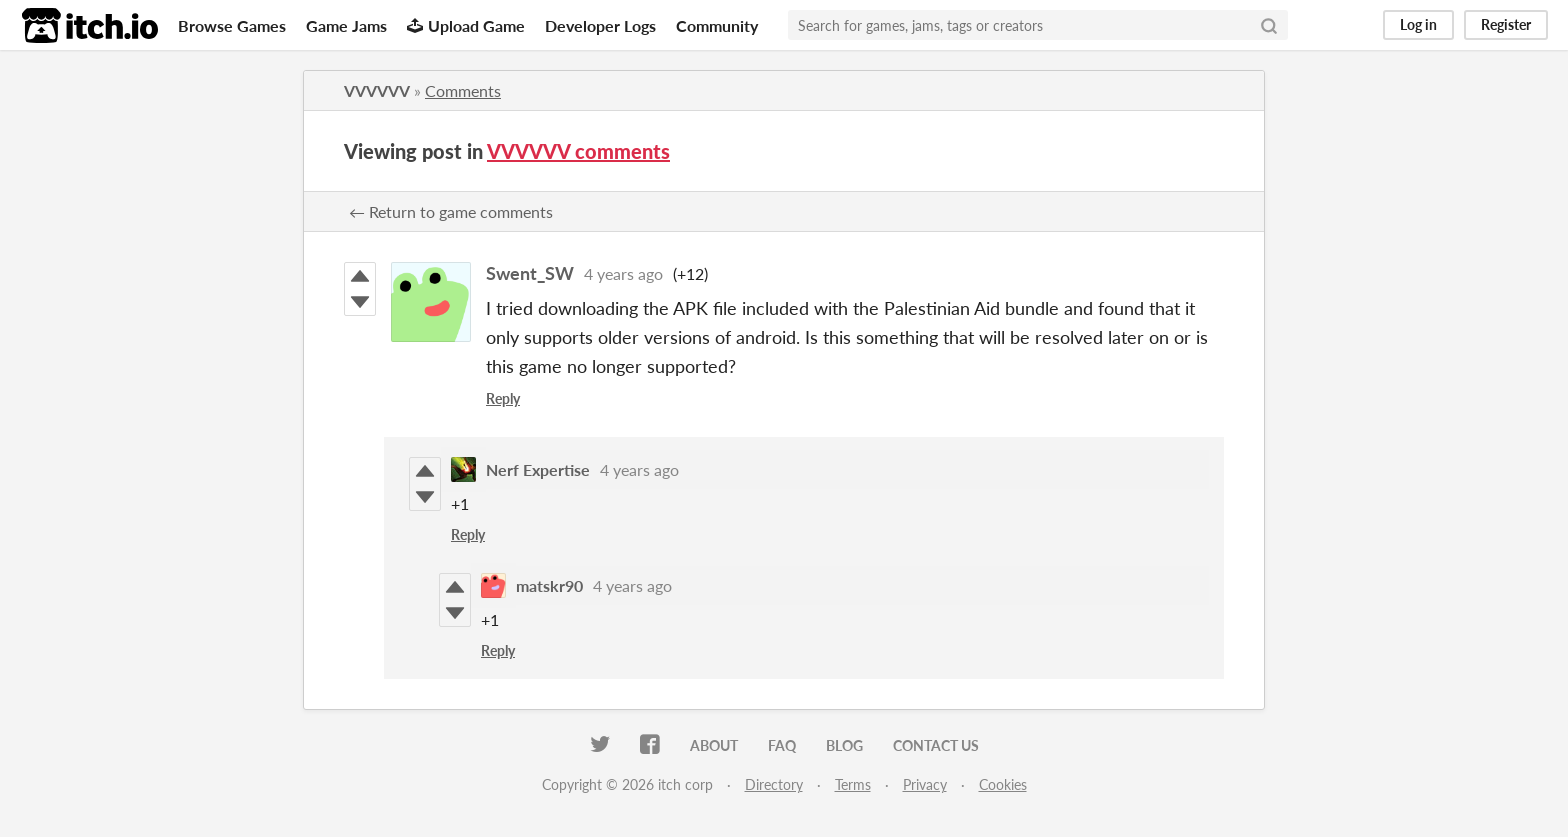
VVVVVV (377, 90)
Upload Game (466, 25)
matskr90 (549, 585)
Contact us (936, 745)
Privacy (925, 784)
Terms (853, 784)
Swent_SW (530, 273)
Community (717, 25)
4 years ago (623, 273)
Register (1506, 24)
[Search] (1269, 25)
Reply (503, 398)
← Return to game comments (451, 211)
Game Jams (346, 25)
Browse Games (232, 25)
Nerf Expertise (538, 469)
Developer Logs (600, 25)
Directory (774, 784)
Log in (1418, 24)
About (714, 745)
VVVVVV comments (578, 151)
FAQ (782, 745)
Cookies (1003, 784)
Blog (844, 745)
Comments (463, 90)
